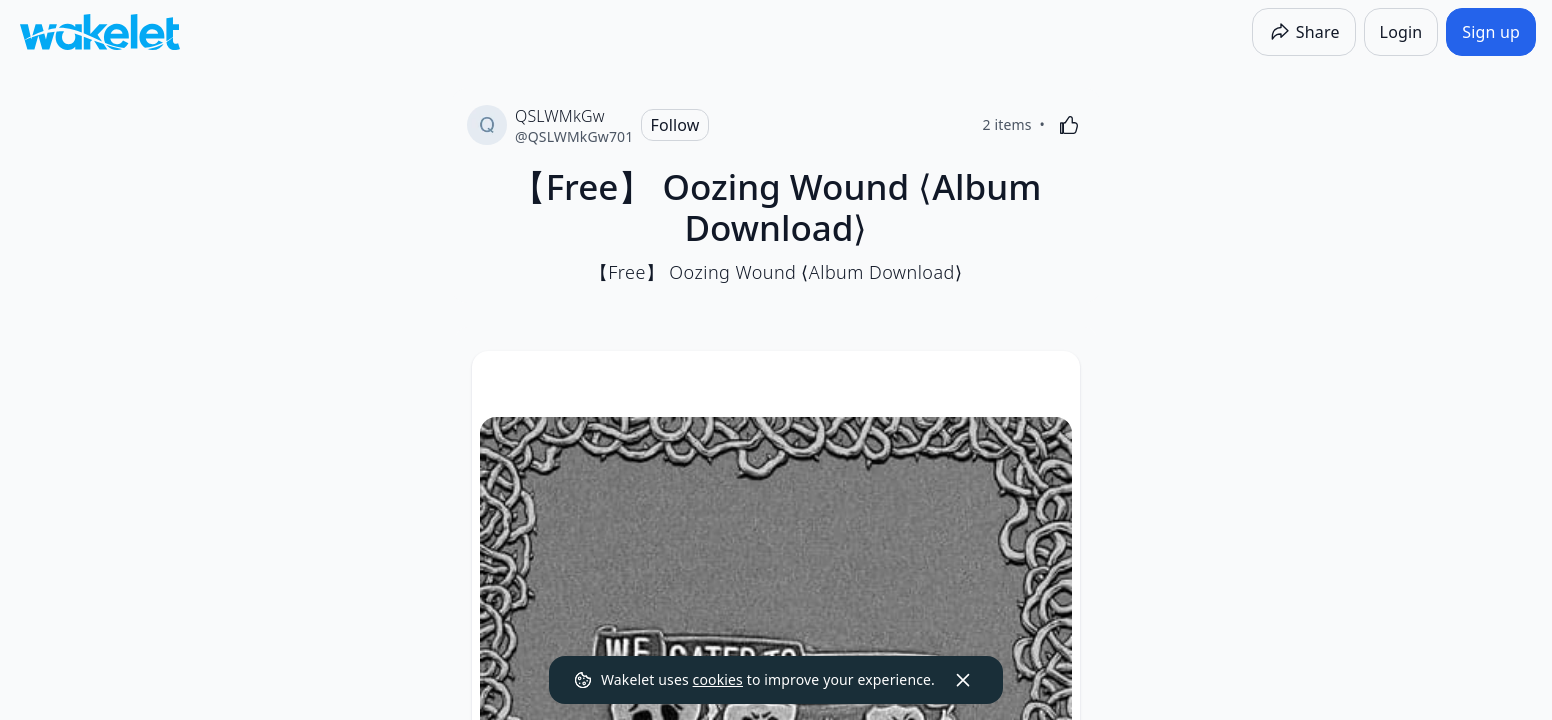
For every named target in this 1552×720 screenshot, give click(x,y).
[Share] (1304, 32)
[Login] (1401, 32)
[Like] (1069, 125)
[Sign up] (1491, 32)
